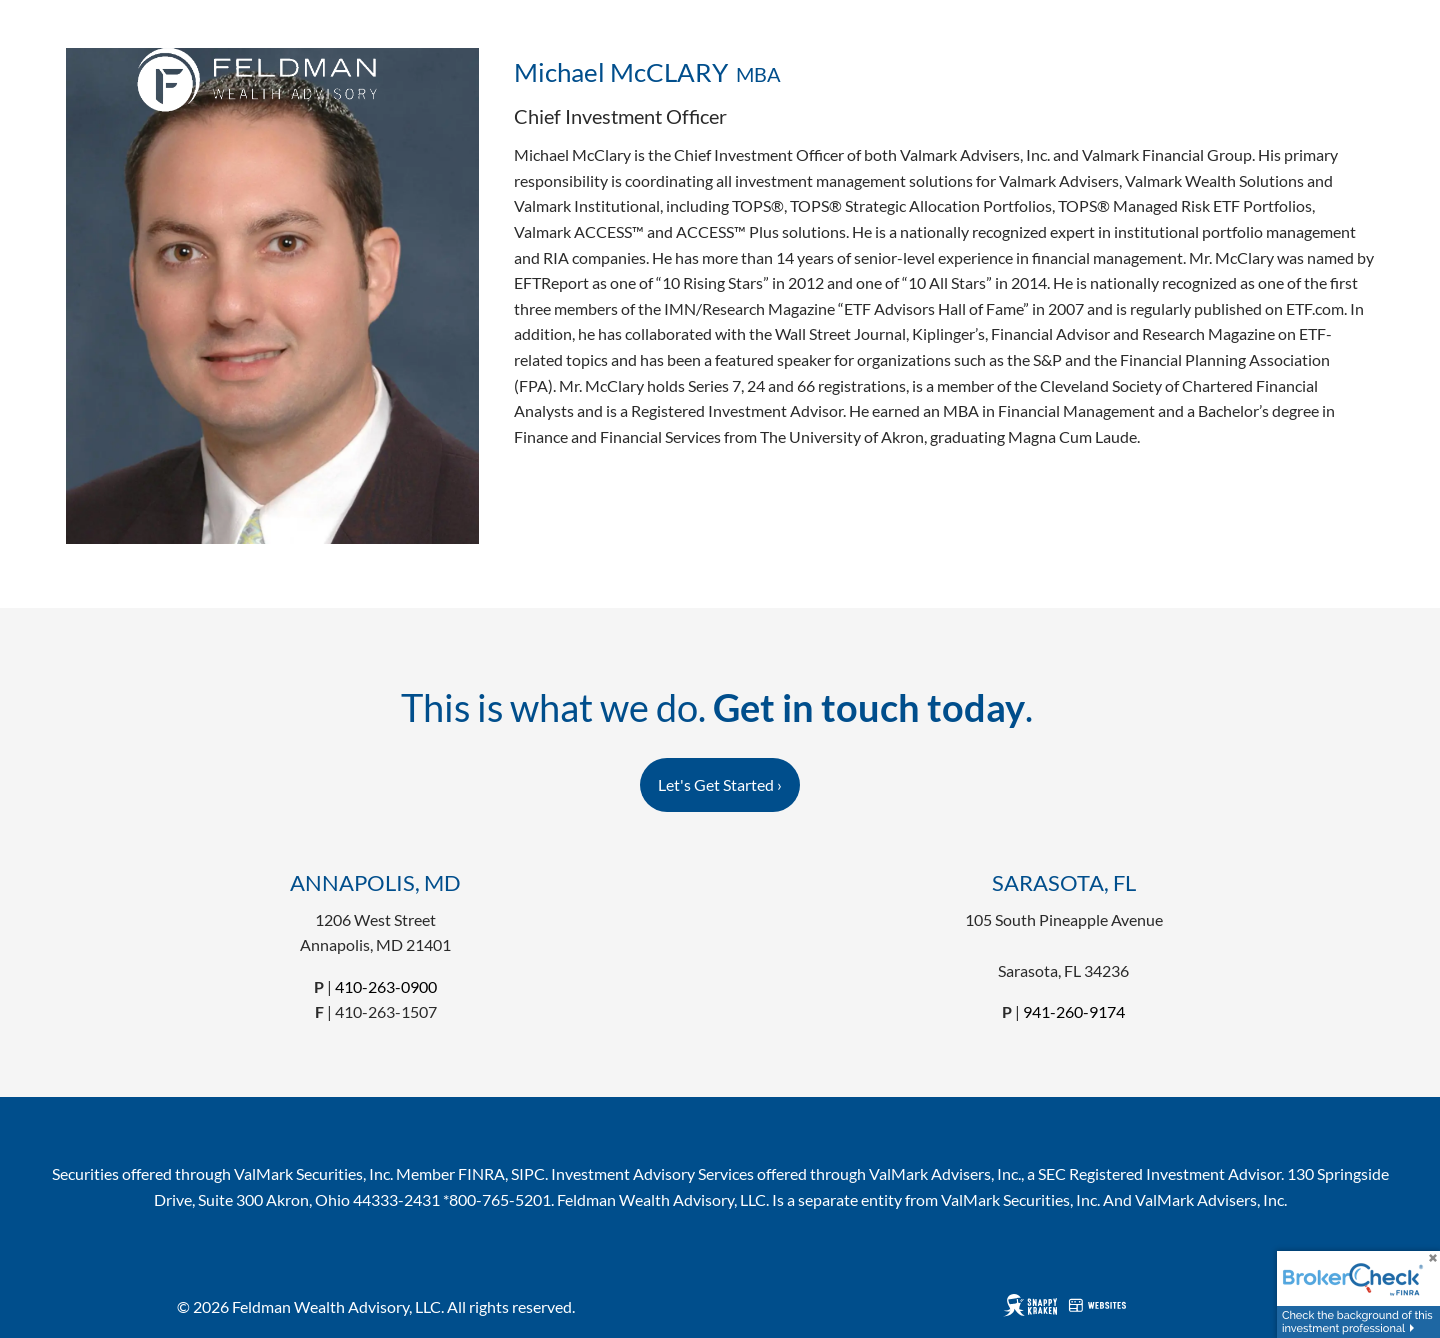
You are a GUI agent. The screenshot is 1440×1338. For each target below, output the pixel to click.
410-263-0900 (386, 986)
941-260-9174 (1074, 1011)
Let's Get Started (720, 784)
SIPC (528, 1173)
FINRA (481, 1173)
